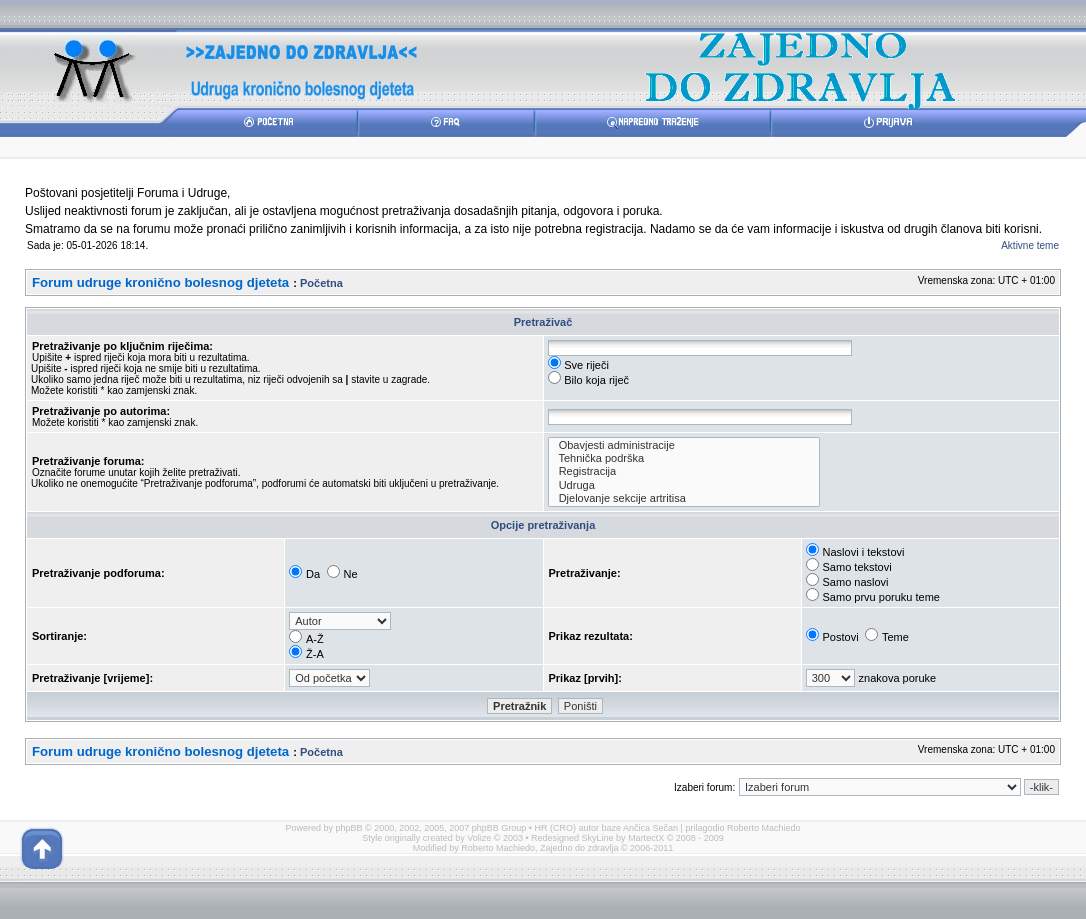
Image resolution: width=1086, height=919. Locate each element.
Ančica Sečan (650, 828)
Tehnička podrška (684, 458)
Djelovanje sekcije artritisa (684, 498)
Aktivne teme (1030, 245)
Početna (321, 283)
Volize (479, 838)
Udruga (684, 485)
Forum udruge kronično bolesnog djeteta (160, 282)
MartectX (646, 838)
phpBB (349, 828)
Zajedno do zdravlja (580, 848)
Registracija (684, 471)
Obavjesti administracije (684, 445)
